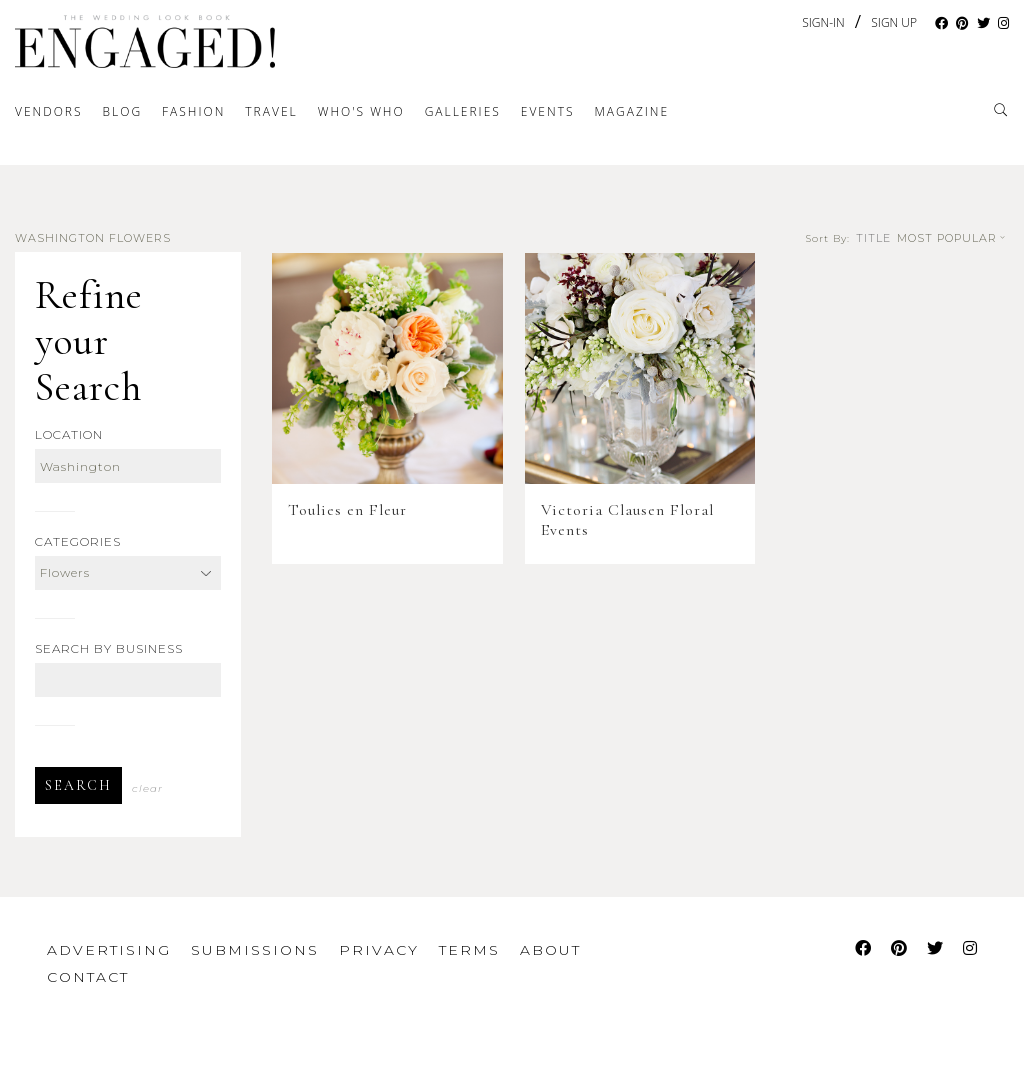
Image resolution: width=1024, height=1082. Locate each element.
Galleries (463, 111)
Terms (469, 950)
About (550, 950)
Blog (123, 111)
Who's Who (361, 111)
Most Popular (953, 238)
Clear (147, 788)
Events (548, 111)
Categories (78, 542)
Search (78, 785)
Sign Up (894, 23)
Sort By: (828, 239)
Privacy (379, 950)
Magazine (631, 111)
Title (873, 238)
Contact (88, 977)
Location (69, 435)
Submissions (255, 950)
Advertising (109, 950)
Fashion (193, 111)
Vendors (49, 111)
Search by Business (109, 649)
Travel (271, 111)
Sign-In (823, 22)
